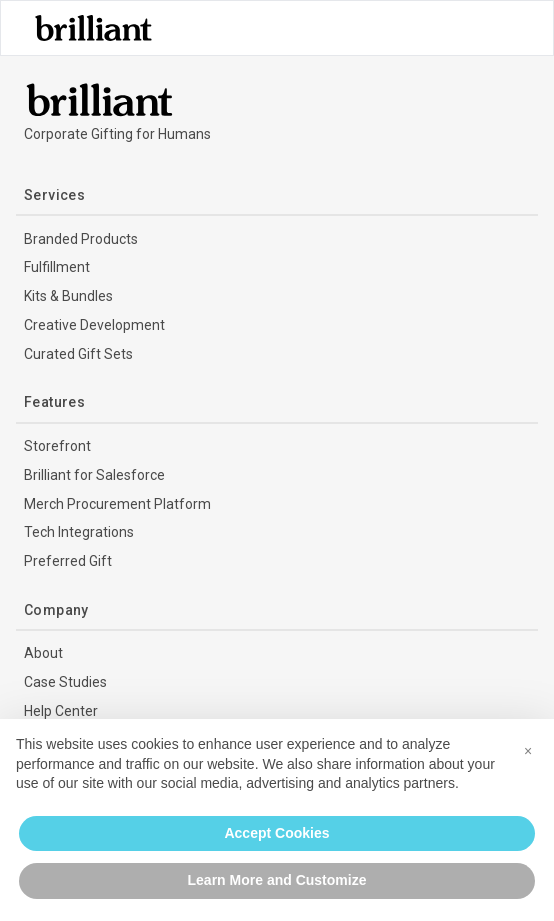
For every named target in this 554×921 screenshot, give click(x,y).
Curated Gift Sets (78, 354)
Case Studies (65, 682)
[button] (528, 751)
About (43, 653)
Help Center (61, 711)
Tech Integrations (79, 532)
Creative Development (94, 325)
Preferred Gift (68, 561)
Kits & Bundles (68, 296)
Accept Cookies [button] (276, 833)
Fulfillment (57, 267)
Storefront (57, 446)
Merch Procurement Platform (117, 504)
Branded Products (81, 239)
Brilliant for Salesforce (94, 475)
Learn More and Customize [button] (277, 880)
